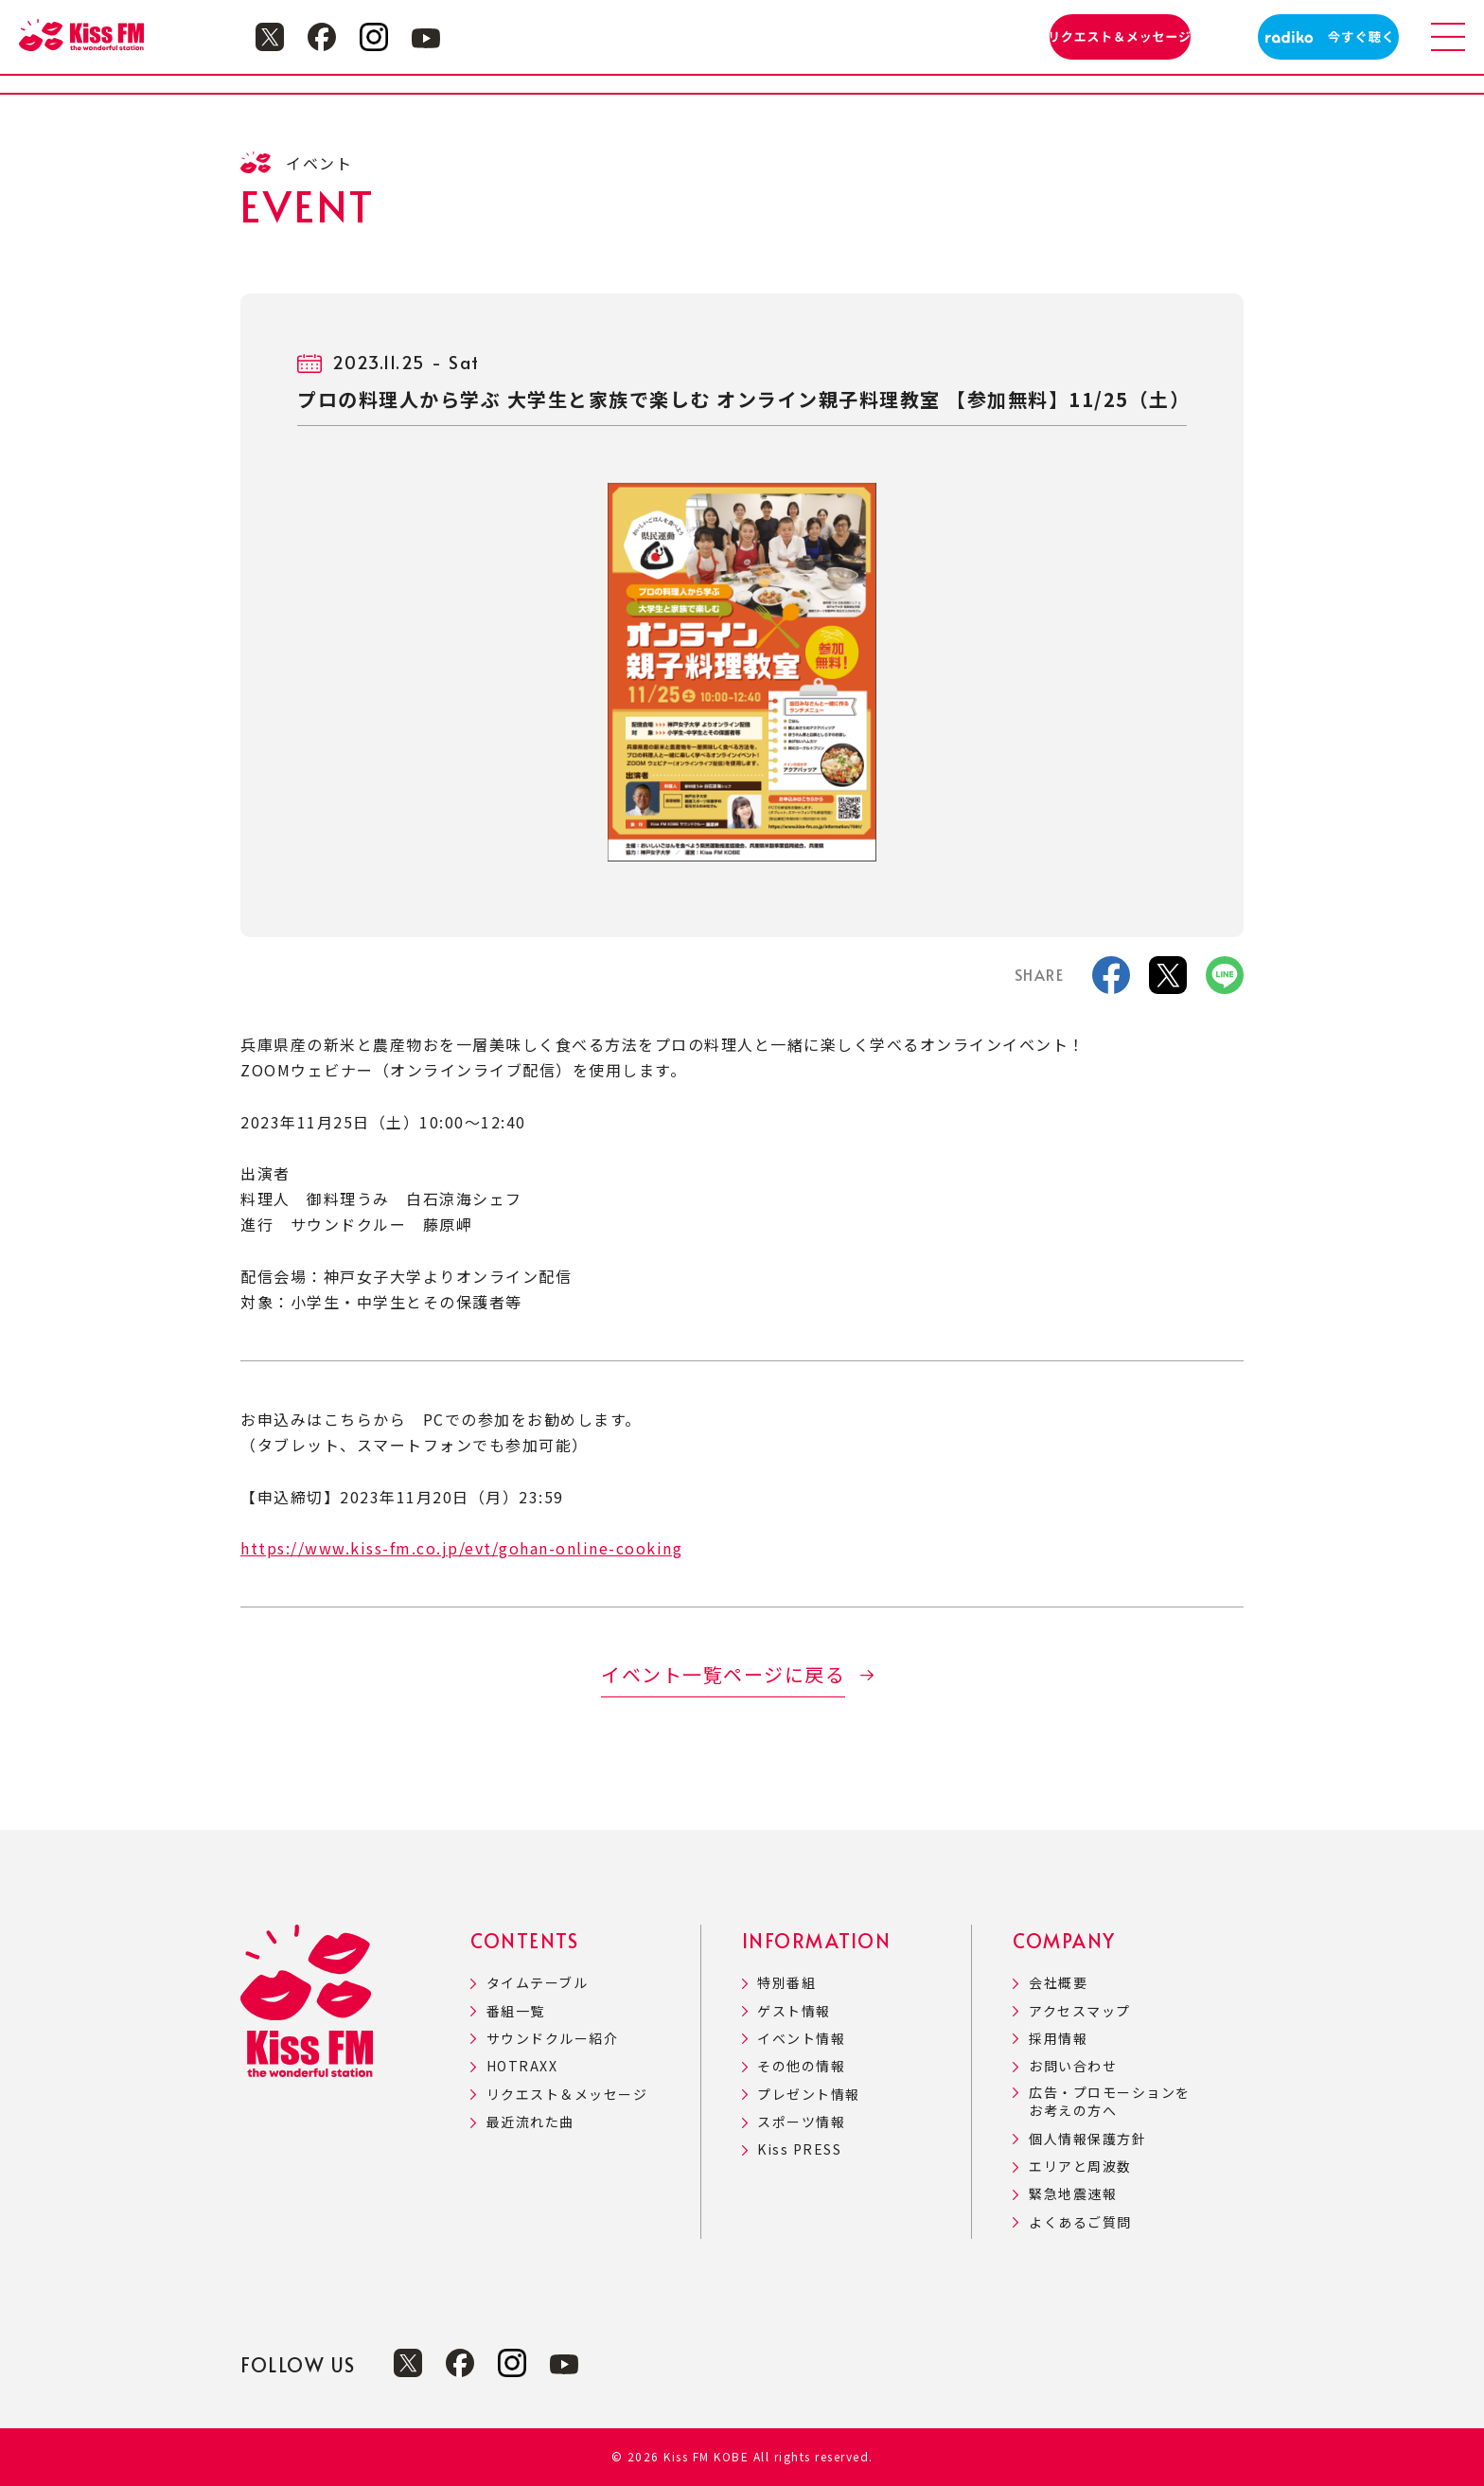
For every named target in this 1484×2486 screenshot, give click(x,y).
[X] (1168, 980)
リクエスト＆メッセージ (567, 2095)
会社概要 (1058, 1983)
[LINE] (1225, 980)
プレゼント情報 (808, 2095)
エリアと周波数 (1080, 2166)
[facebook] (1111, 980)
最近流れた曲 (530, 2122)
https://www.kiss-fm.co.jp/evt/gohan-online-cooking (461, 1547)
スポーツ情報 (801, 2122)
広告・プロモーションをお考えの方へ (1110, 2102)
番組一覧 (515, 2011)
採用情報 (1058, 2039)
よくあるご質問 (1080, 2222)
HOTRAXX (522, 2066)
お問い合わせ (1073, 2066)
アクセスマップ (1080, 2011)
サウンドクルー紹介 (552, 2039)
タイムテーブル (537, 1983)
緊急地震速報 (1073, 2194)
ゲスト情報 (794, 2011)
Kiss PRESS (799, 2149)
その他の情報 (801, 2066)
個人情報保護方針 (1087, 2139)
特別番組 (786, 1983)
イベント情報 (801, 2039)
